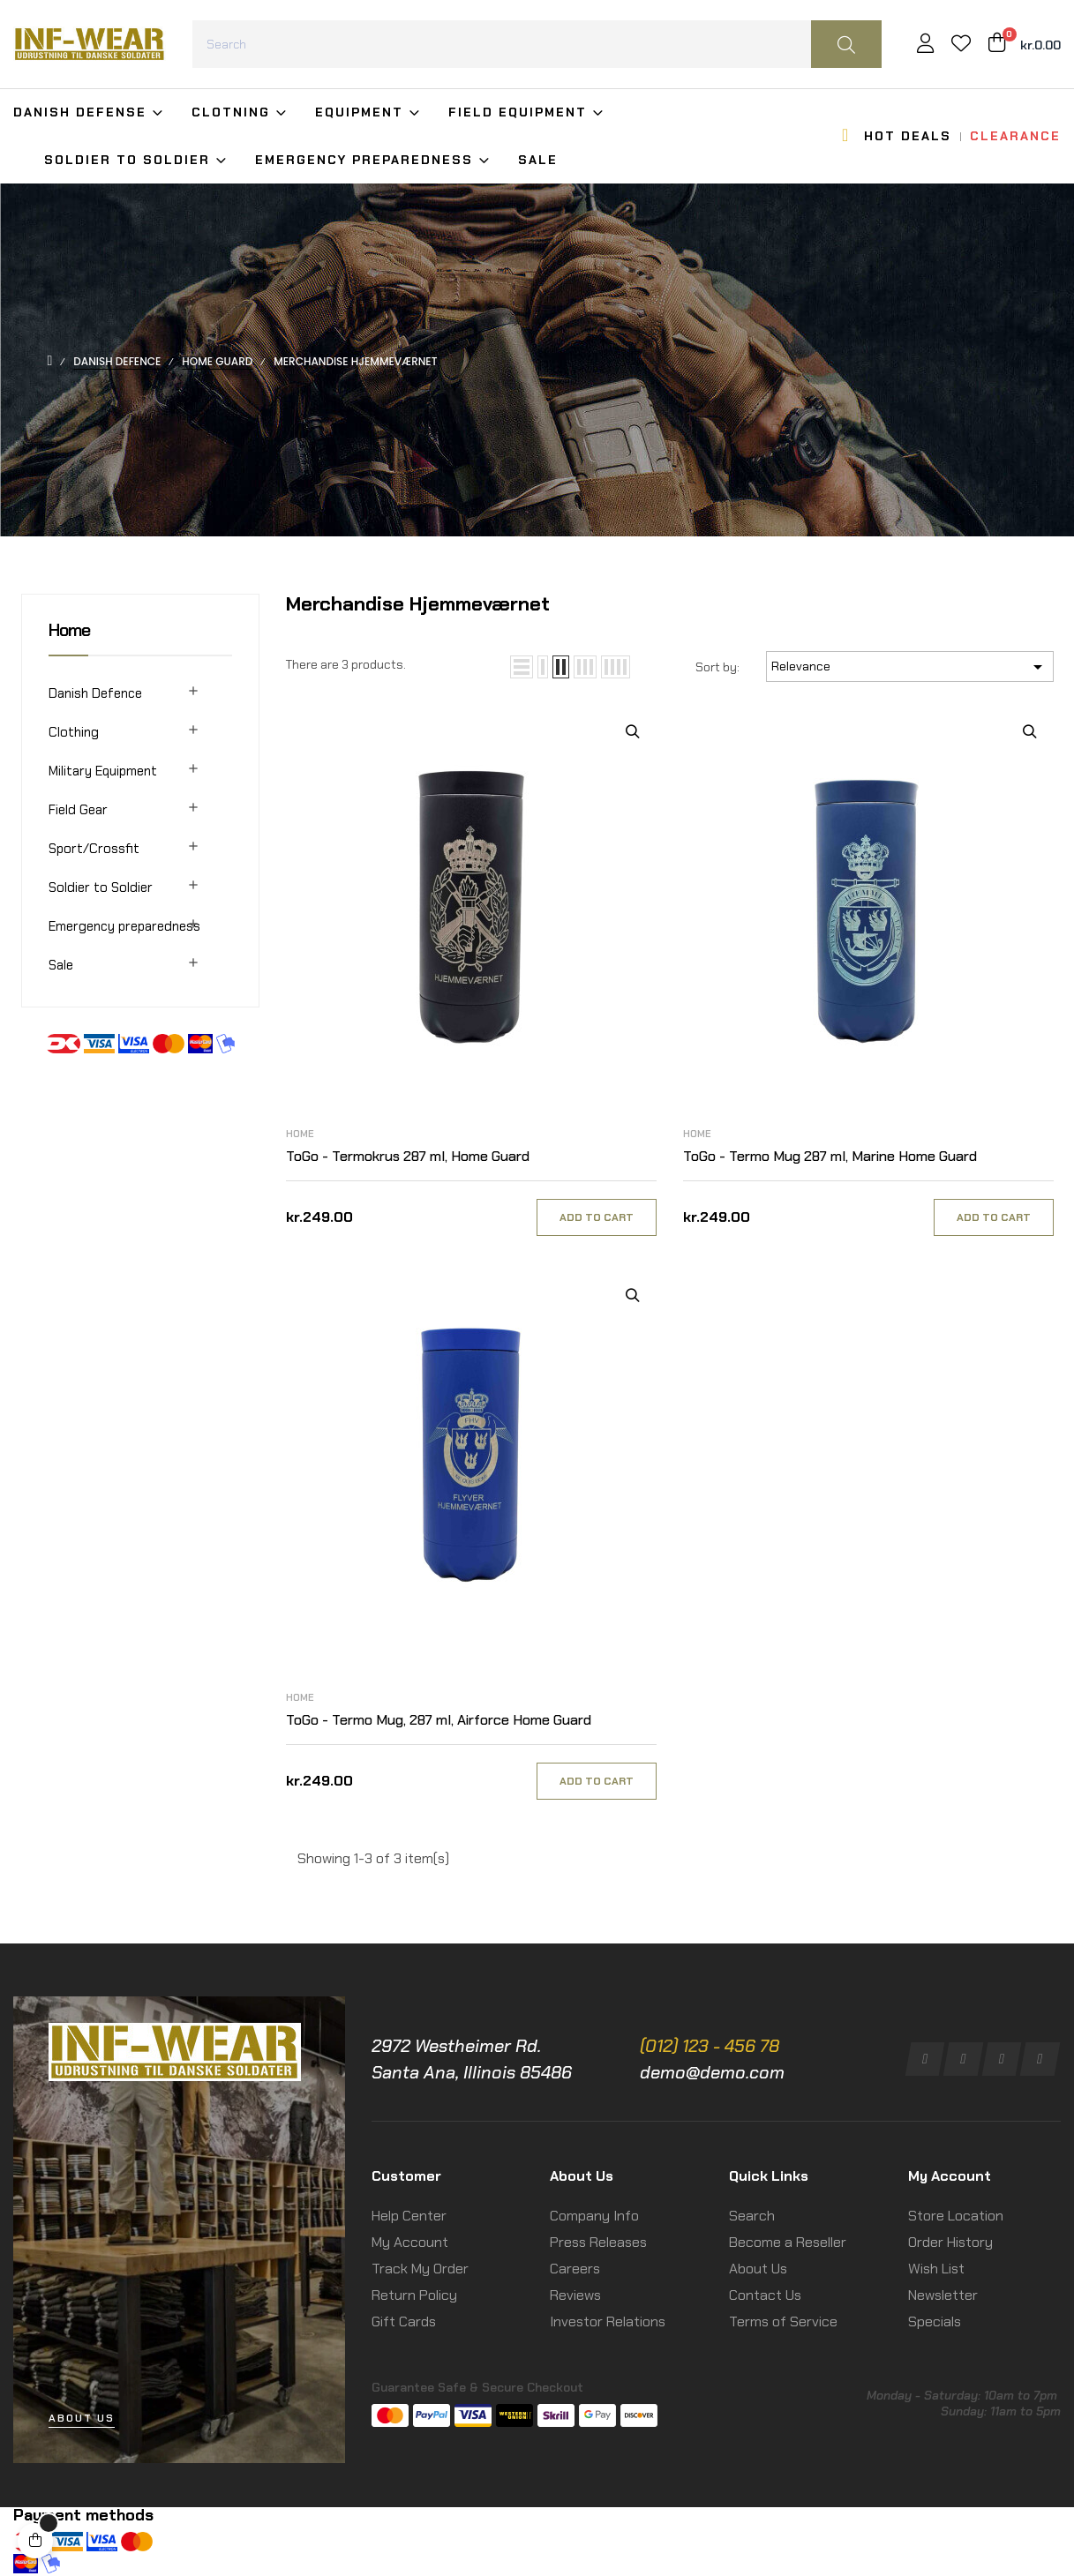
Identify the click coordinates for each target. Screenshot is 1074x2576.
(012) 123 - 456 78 (709, 2045)
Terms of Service (783, 2321)
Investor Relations (607, 2321)
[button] (82, 2418)
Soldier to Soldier (101, 887)
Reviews (575, 2295)
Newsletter (943, 2295)
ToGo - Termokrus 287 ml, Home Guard (407, 1156)
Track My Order (420, 2268)
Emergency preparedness (124, 926)
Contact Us (765, 2295)
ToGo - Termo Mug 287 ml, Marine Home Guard (830, 1156)
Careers (575, 2268)
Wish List (936, 2268)
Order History (950, 2242)
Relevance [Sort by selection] (909, 667)
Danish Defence (95, 693)
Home (69, 629)
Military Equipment (103, 771)
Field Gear (78, 810)
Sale (61, 965)
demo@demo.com (712, 2072)
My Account (410, 2242)
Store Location (955, 2215)
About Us (758, 2268)
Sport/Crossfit (94, 848)
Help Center (409, 2215)
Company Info (594, 2215)
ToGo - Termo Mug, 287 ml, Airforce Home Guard (438, 1720)
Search (752, 2215)
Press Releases (598, 2242)
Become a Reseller (787, 2242)
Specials (934, 2321)
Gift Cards (404, 2321)
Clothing (74, 732)
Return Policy (414, 2295)
